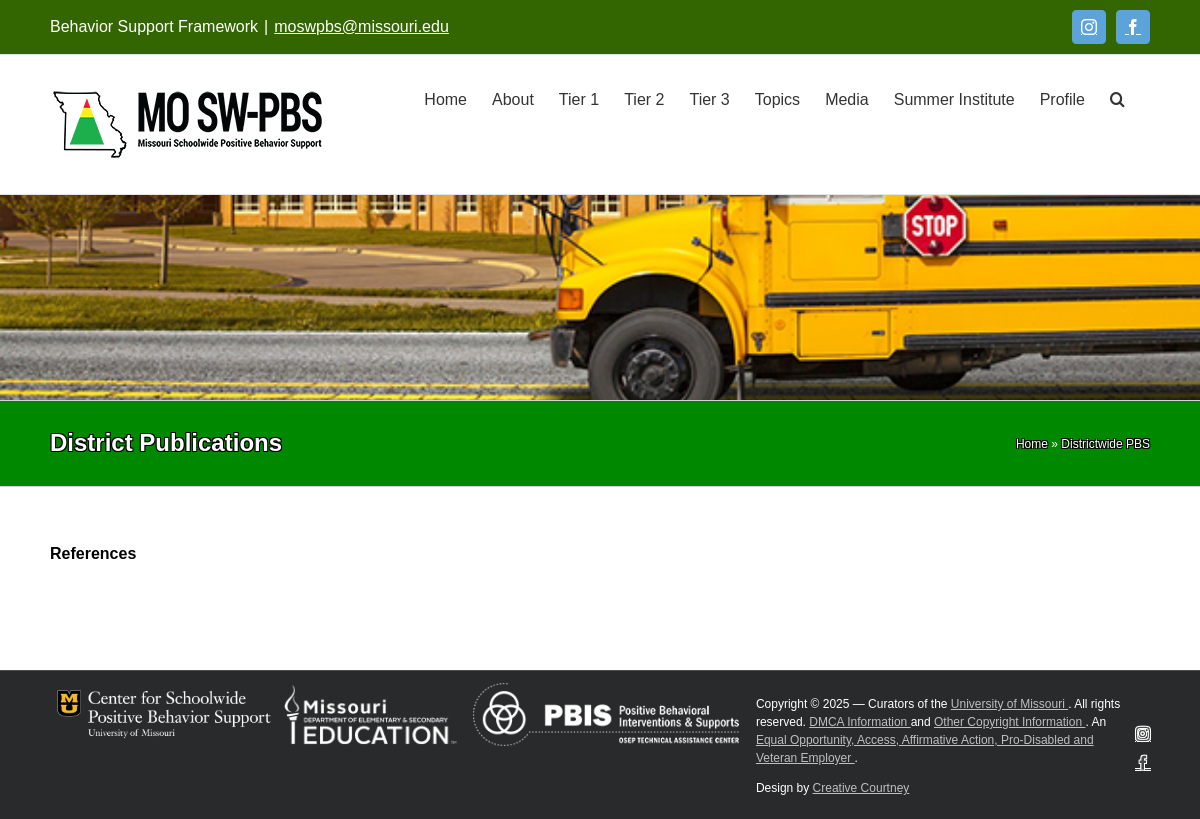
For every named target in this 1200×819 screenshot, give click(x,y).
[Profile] (1062, 98)
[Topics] (777, 98)
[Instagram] (1089, 27)
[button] (1117, 98)
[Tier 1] (579, 98)
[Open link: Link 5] (187, 124)
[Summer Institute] (954, 98)
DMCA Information (859, 722)
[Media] (847, 98)
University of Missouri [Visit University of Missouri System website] (1009, 704)
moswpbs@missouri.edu (361, 26)
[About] (513, 98)
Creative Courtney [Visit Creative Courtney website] (861, 788)
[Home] (445, 98)
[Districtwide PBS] (1105, 444)
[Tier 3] (709, 98)
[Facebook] (1133, 27)
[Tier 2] (644, 98)
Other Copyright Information (1009, 722)
